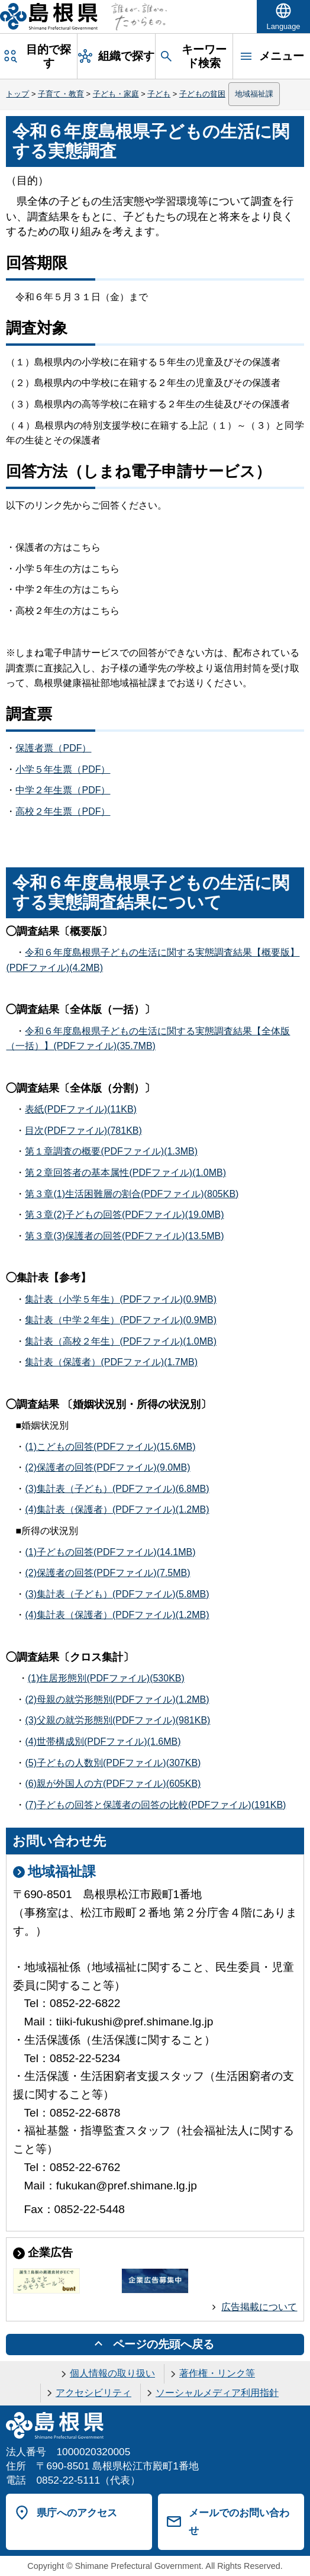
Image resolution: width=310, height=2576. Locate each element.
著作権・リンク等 (217, 2373)
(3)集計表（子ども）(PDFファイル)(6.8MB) (117, 1489)
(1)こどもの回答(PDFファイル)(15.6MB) (110, 1447)
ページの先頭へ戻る (163, 2344)
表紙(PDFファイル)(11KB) (80, 1109)
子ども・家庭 (116, 93)
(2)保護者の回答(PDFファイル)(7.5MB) (107, 1573)
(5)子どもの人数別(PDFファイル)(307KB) (113, 1763)
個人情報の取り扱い (112, 2373)
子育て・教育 (61, 93)
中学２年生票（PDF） (62, 790)
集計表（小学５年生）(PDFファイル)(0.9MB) (121, 1299)
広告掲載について (259, 2307)
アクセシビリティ (93, 2393)
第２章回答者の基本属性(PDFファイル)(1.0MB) (125, 1173)
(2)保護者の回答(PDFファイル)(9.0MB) (107, 1467)
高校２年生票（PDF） (62, 811)
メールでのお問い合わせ (239, 2522)
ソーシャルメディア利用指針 (217, 2393)
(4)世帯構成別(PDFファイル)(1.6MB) (102, 1741)
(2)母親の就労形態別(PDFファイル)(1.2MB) (117, 1699)
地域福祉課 (254, 93)
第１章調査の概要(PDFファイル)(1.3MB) (111, 1151)
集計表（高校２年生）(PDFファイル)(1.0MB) (121, 1341)
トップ (17, 93)
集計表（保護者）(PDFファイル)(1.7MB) (111, 1362)
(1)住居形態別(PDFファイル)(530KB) (106, 1678)
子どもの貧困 (202, 93)
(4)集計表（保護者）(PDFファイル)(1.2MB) (117, 1509)
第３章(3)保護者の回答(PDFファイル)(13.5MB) (124, 1236)
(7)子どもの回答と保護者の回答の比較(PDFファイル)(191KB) (155, 1805)
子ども (158, 93)
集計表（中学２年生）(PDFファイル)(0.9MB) (121, 1320)
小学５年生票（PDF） (62, 769)
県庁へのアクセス (77, 2513)
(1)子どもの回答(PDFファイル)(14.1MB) (110, 1552)
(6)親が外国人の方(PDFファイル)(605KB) (113, 1784)
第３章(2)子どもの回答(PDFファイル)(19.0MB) (124, 1215)
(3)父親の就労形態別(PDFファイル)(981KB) (117, 1720)
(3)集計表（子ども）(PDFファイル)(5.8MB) (117, 1594)
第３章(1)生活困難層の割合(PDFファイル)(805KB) (131, 1194)
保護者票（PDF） (53, 748)
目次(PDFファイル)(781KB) (83, 1130)
